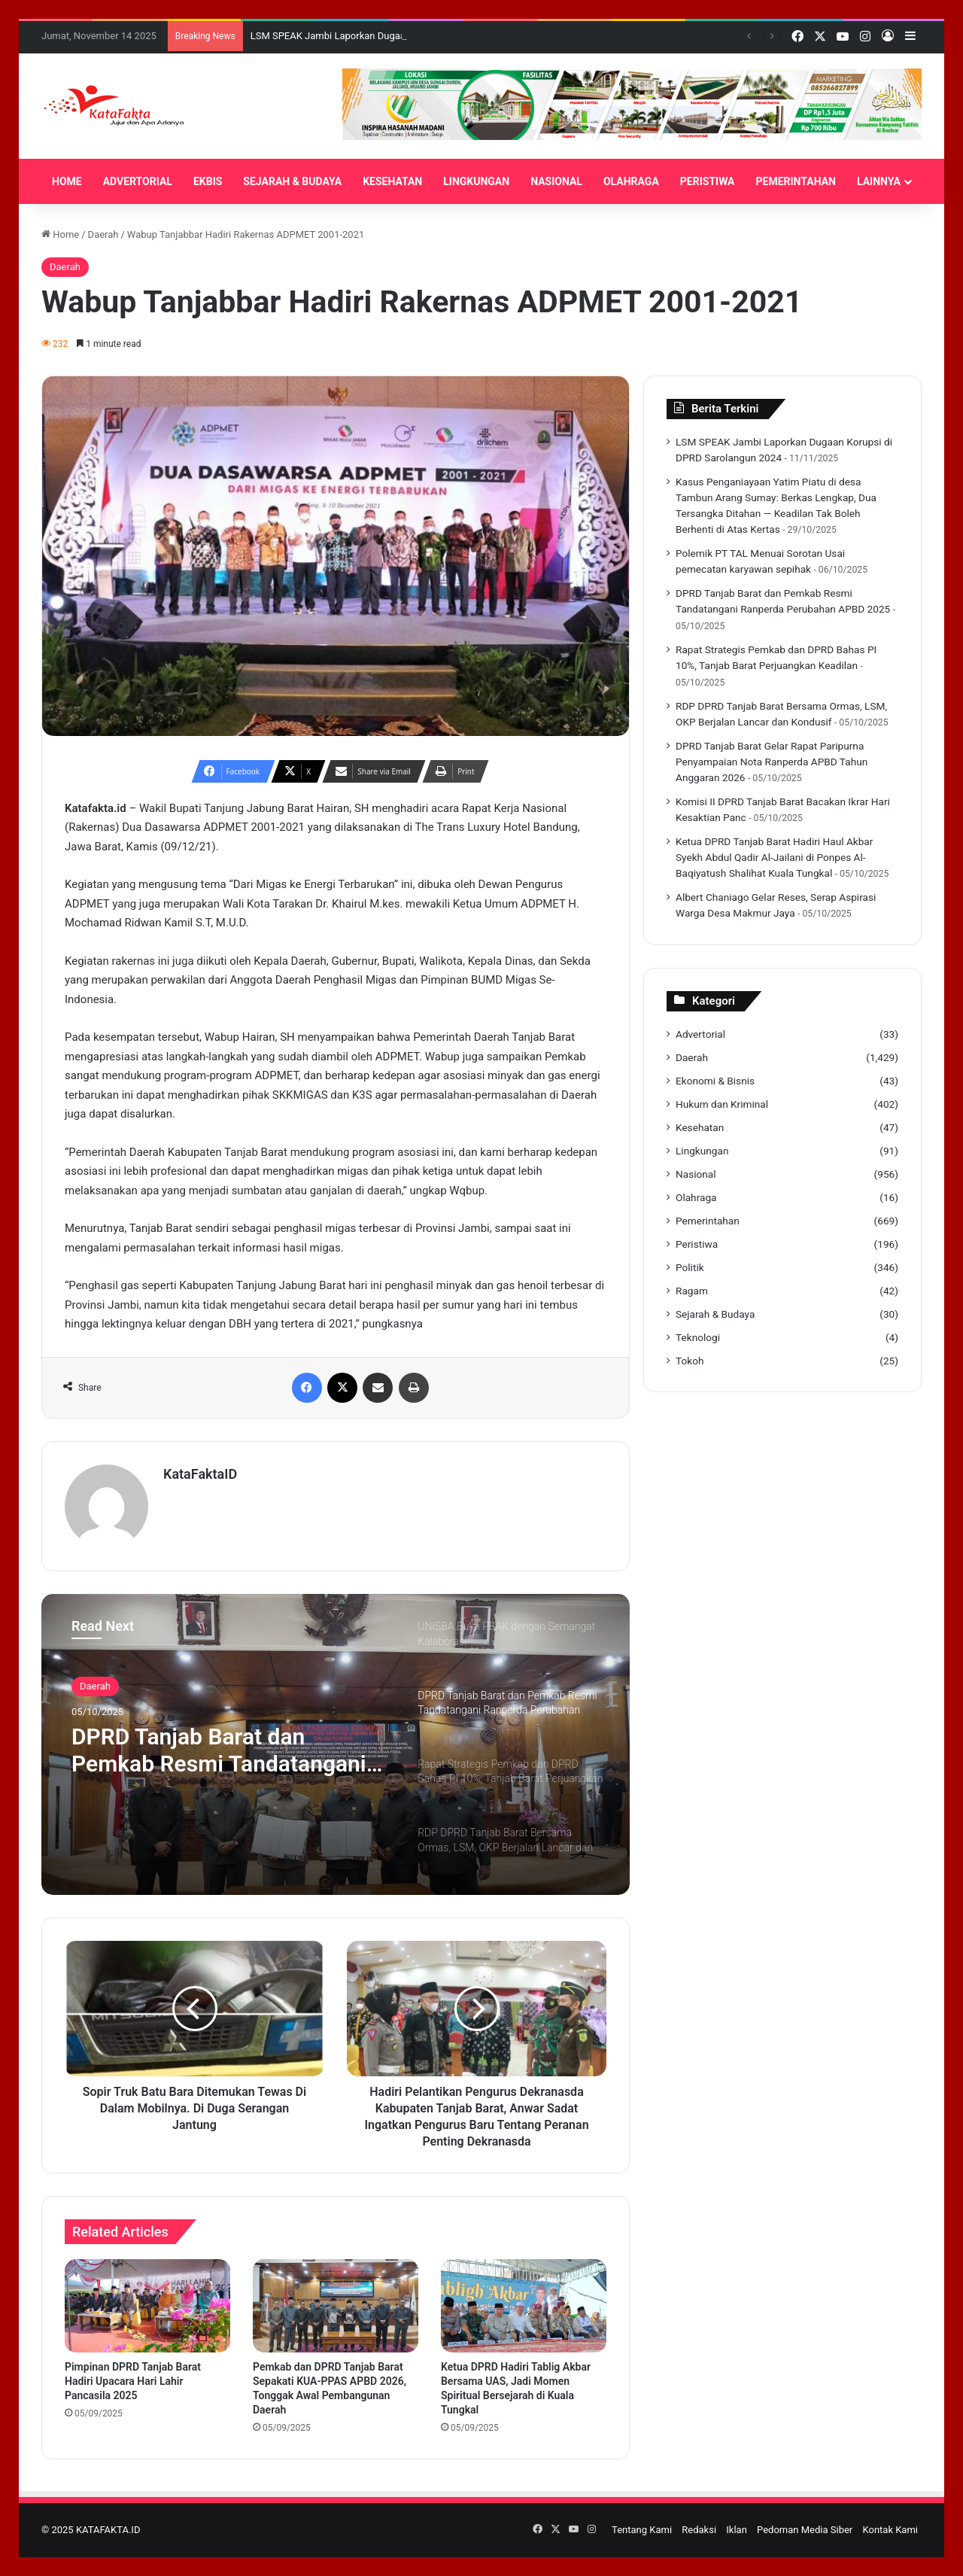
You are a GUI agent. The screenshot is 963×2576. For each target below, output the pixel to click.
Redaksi (699, 2529)
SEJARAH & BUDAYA (292, 181)
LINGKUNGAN (476, 181)
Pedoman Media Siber (804, 2529)
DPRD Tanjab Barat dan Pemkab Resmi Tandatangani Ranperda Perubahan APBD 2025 (218, 1750)
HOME (67, 181)
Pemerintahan (708, 1221)
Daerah (103, 234)
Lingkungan (702, 1151)
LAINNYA (879, 181)
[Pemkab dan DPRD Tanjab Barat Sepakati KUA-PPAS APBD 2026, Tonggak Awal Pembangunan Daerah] (335, 2305)
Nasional (696, 1174)
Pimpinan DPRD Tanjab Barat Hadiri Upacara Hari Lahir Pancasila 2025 (133, 2381)
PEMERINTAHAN (796, 181)
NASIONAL (556, 181)
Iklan (736, 2529)
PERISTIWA (707, 181)
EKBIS (207, 181)
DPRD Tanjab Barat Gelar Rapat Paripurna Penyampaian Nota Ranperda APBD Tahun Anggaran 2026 (771, 761)
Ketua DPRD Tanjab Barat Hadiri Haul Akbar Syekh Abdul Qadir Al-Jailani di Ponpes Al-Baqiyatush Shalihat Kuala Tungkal (774, 857)
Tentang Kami (642, 2529)
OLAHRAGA (631, 181)
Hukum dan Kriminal (722, 1104)
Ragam (692, 1291)
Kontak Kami (890, 2529)
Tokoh (689, 1361)
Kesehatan (700, 1127)
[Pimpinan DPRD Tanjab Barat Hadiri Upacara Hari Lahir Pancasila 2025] (147, 2305)
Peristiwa (697, 1244)
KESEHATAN (392, 181)
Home (60, 234)
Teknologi (698, 1337)
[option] (335, 1744)
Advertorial (700, 1034)
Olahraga (696, 1197)
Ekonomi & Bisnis (715, 1081)
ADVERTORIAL (137, 181)
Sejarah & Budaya (715, 1314)
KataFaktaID (200, 1474)
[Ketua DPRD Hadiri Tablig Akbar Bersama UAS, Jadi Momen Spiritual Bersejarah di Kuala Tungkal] (523, 2305)
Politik (690, 1267)
